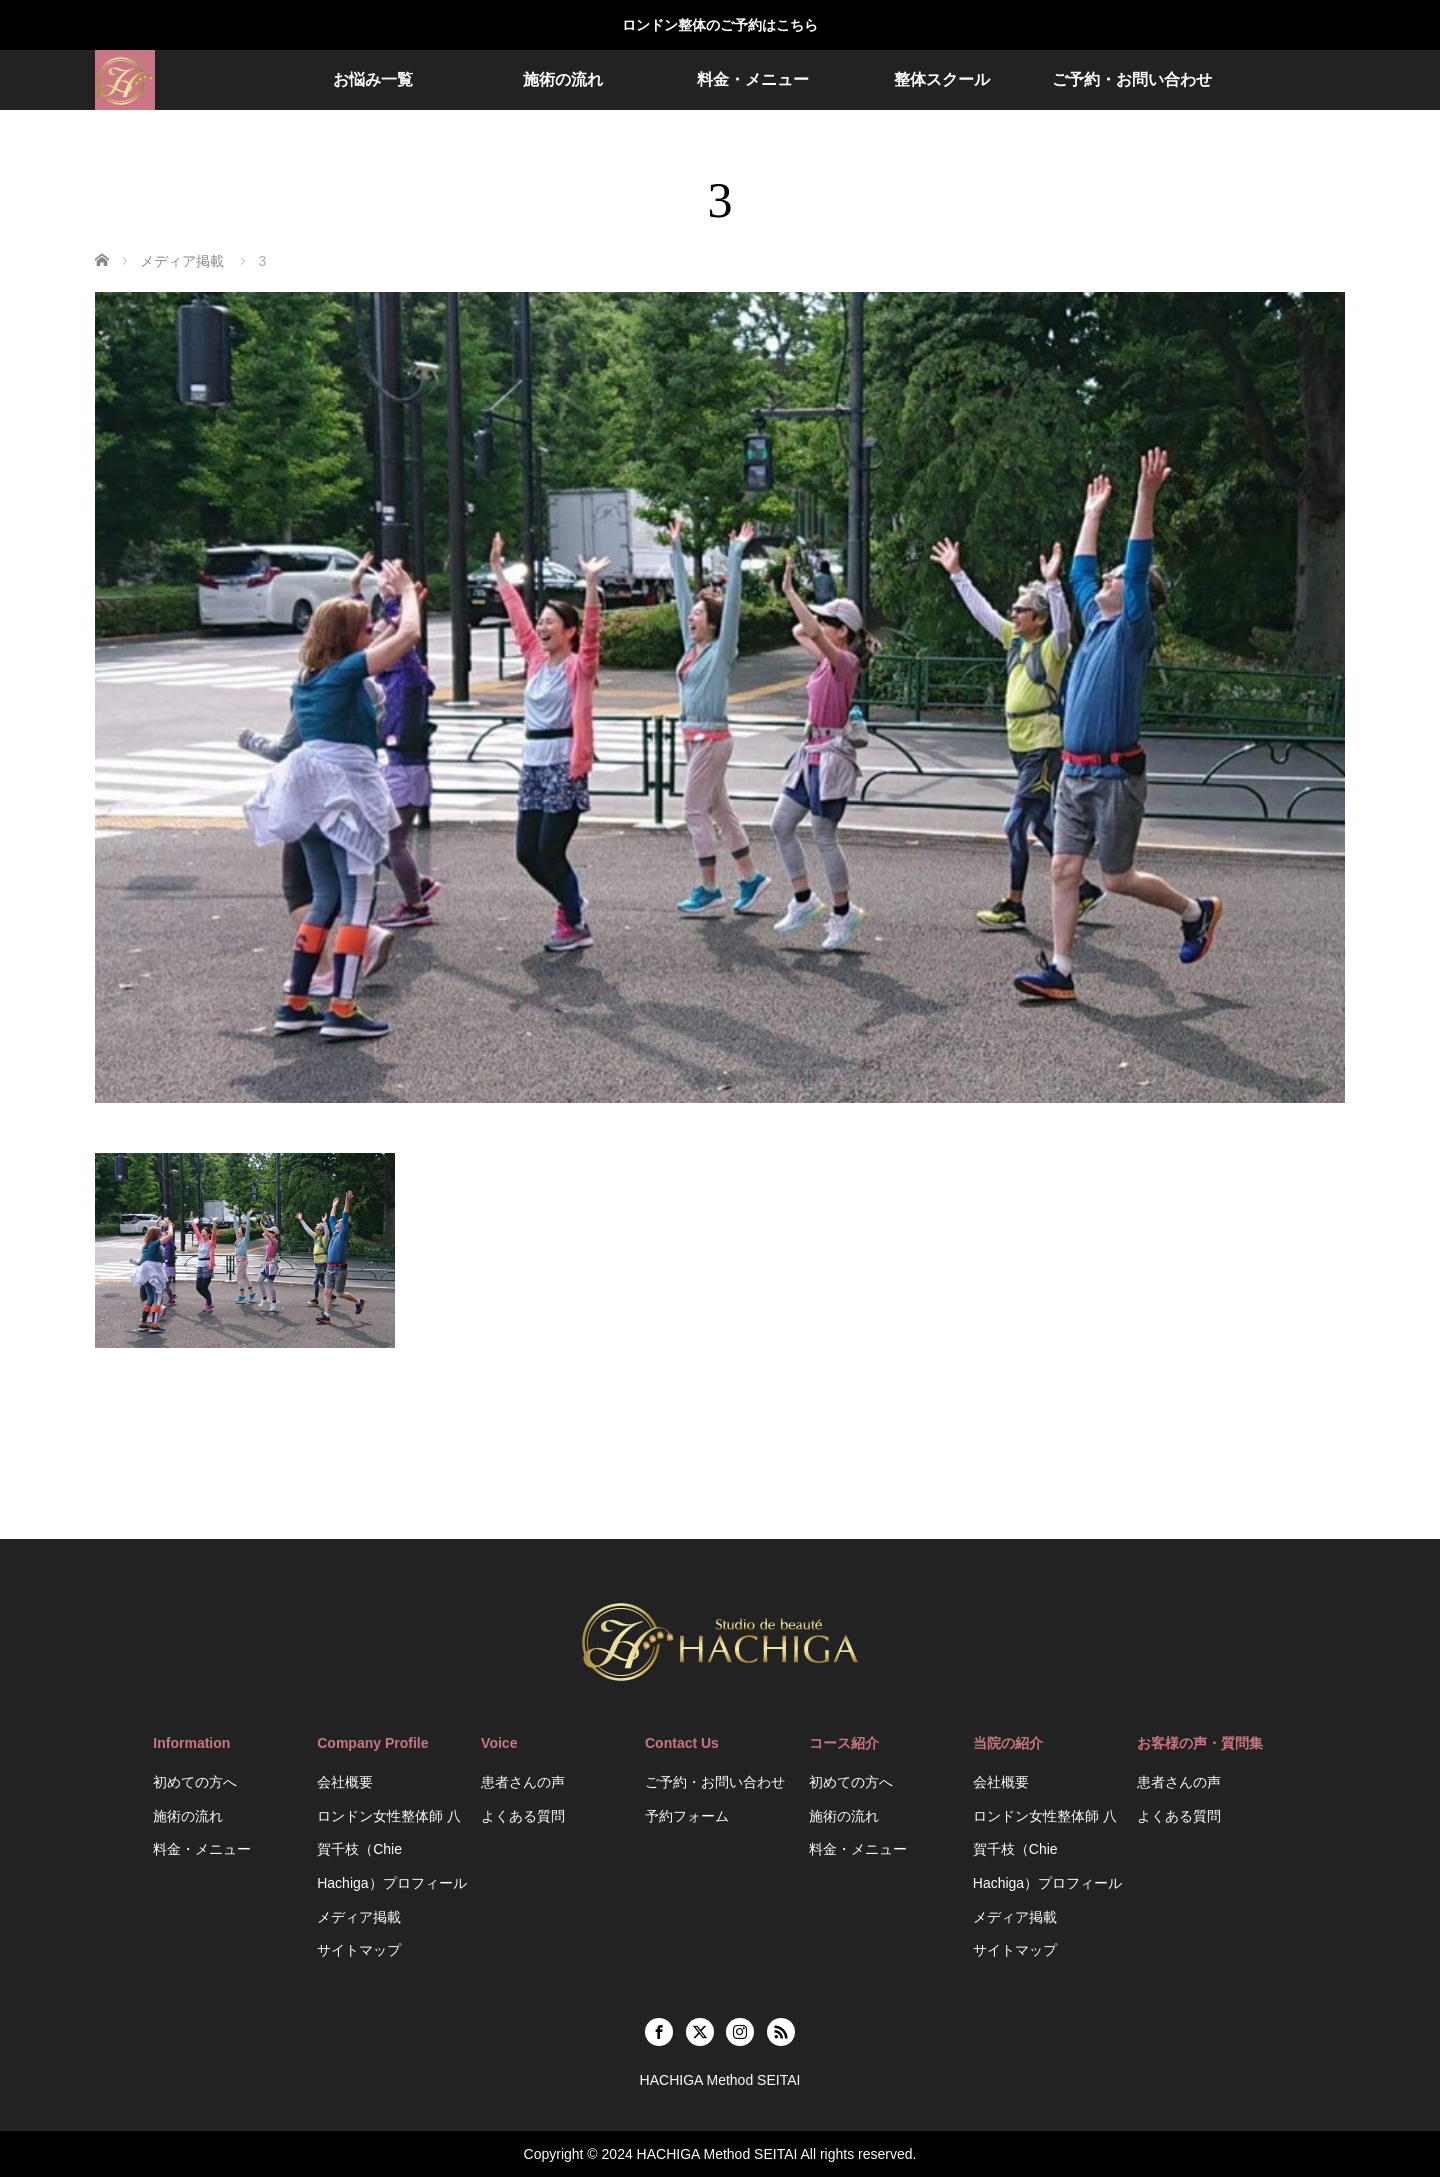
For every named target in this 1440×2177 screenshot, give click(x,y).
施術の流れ (563, 79)
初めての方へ (195, 1782)
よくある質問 (523, 1816)
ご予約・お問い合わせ (1132, 79)
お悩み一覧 (373, 79)
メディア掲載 (359, 1917)
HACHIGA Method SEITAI (717, 2154)
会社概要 (345, 1782)
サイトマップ (359, 1950)
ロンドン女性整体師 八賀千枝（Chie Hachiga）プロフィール (391, 1849)
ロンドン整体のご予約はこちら (720, 25)
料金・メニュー (753, 79)
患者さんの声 (523, 1782)
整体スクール (942, 79)
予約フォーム (687, 1816)
